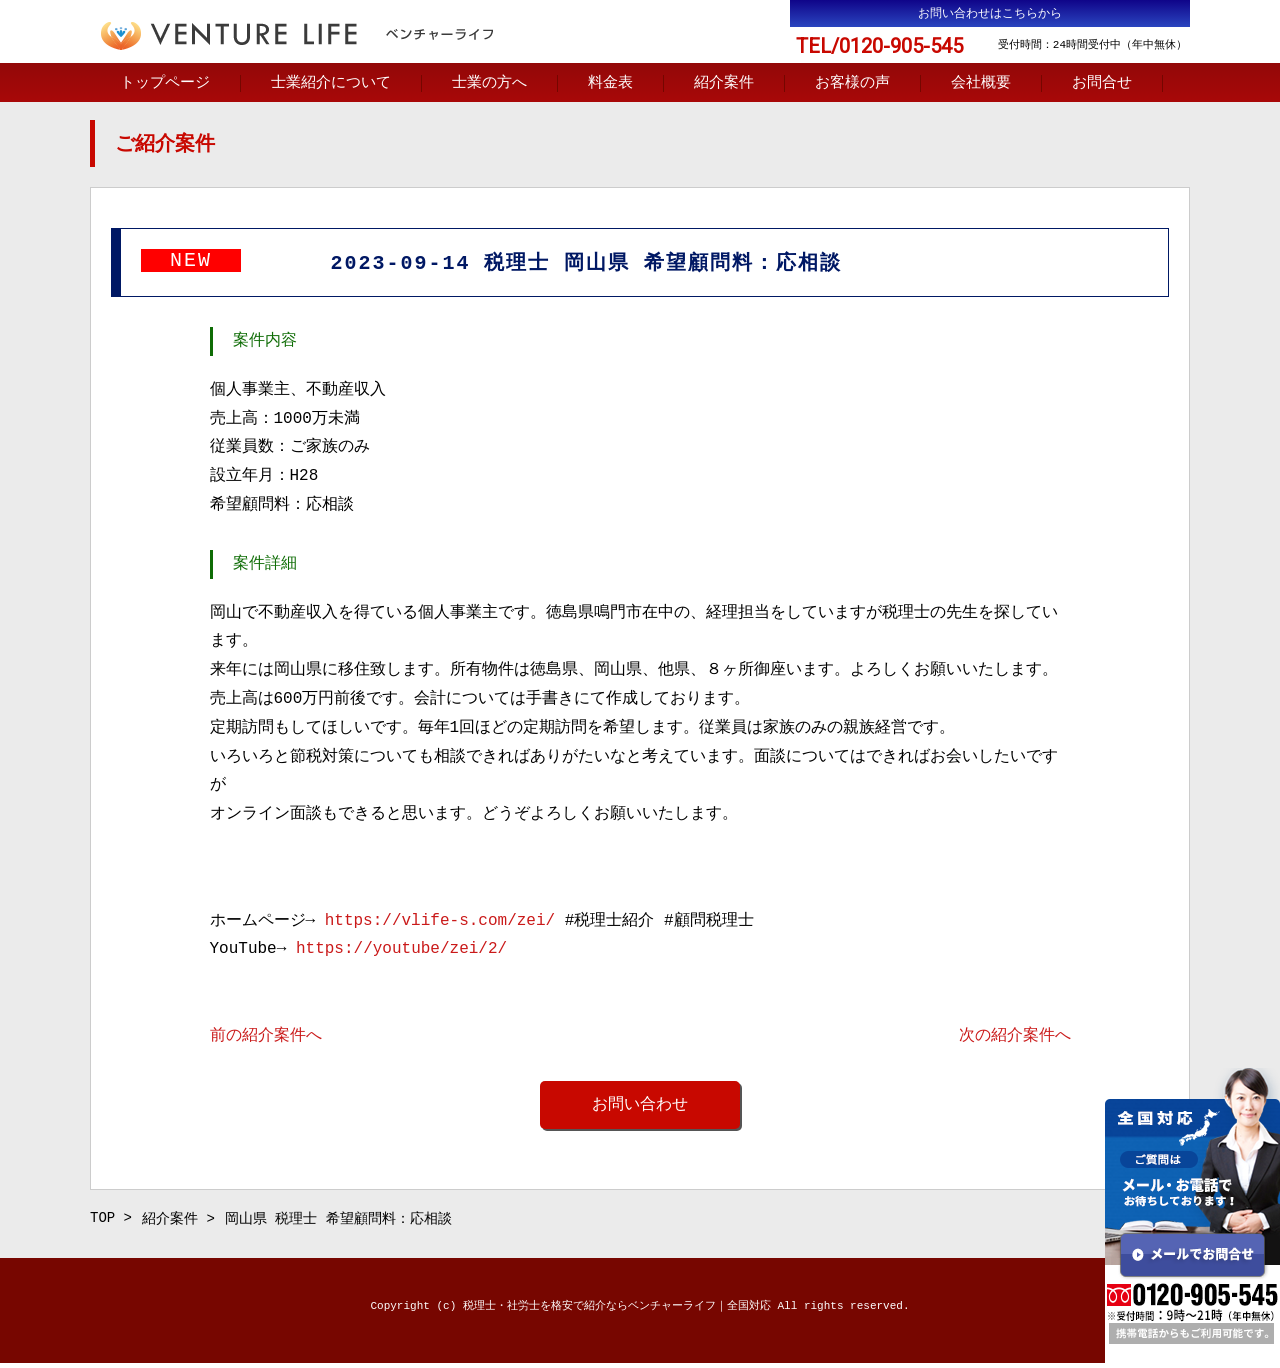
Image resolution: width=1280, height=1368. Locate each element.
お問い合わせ (640, 1107)
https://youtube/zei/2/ (401, 951)
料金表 (610, 84)
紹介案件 (724, 84)
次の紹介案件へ (1015, 1038)
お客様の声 (852, 84)
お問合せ (1102, 84)
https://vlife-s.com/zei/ (440, 923)
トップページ (165, 84)
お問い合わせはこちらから (990, 13)
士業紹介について (331, 84)
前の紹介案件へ (266, 1038)
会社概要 (981, 84)
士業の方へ (489, 84)
